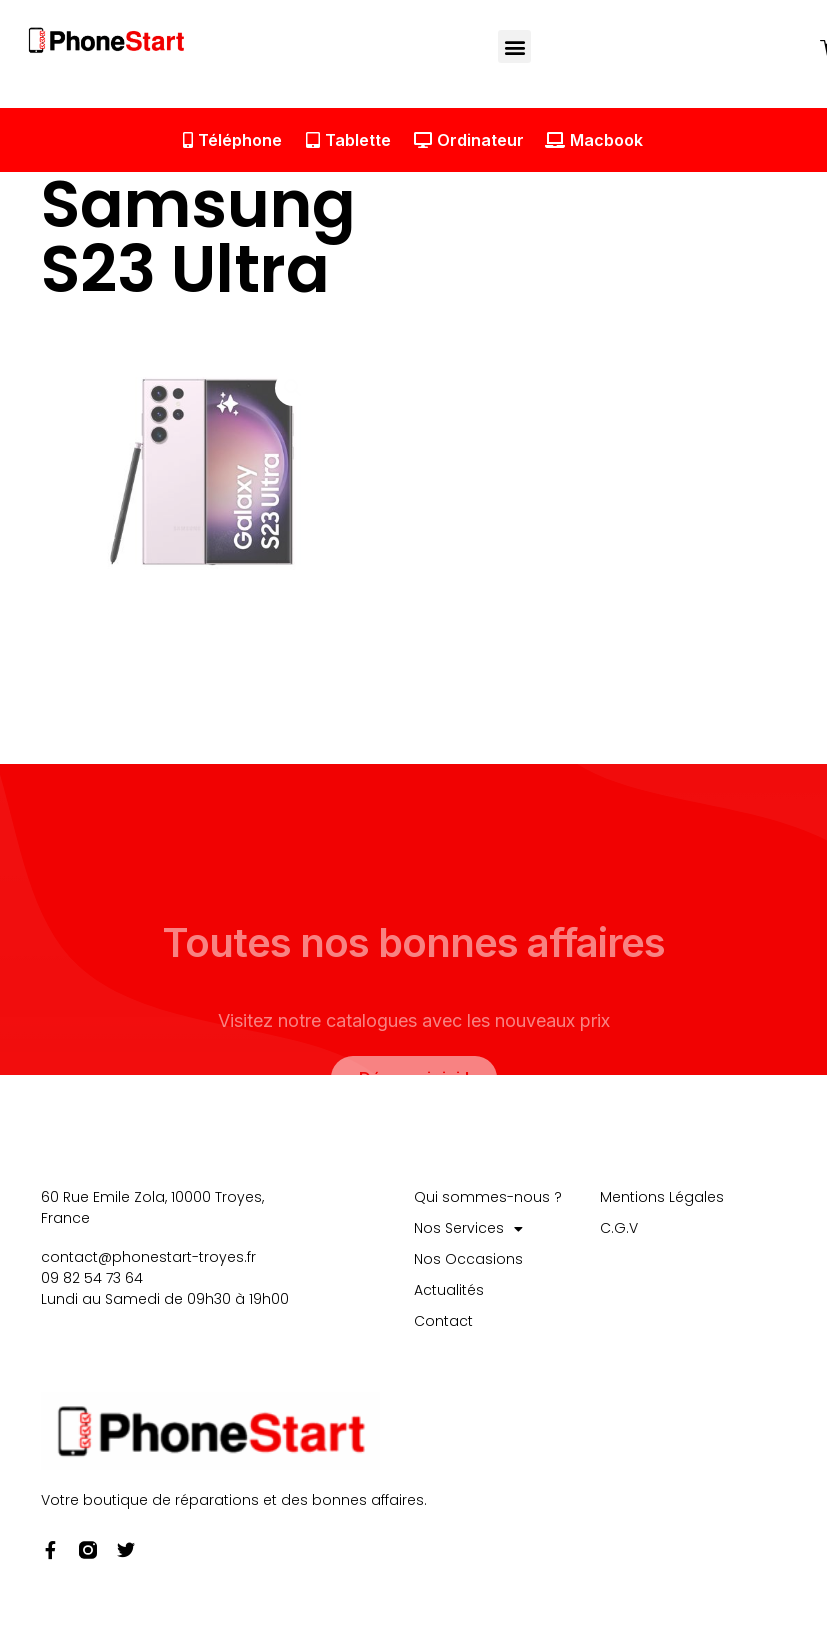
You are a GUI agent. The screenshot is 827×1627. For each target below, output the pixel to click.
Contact (443, 1322)
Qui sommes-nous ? (488, 1198)
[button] (515, 46)
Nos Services (468, 1229)
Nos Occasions (468, 1260)
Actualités (449, 1291)
